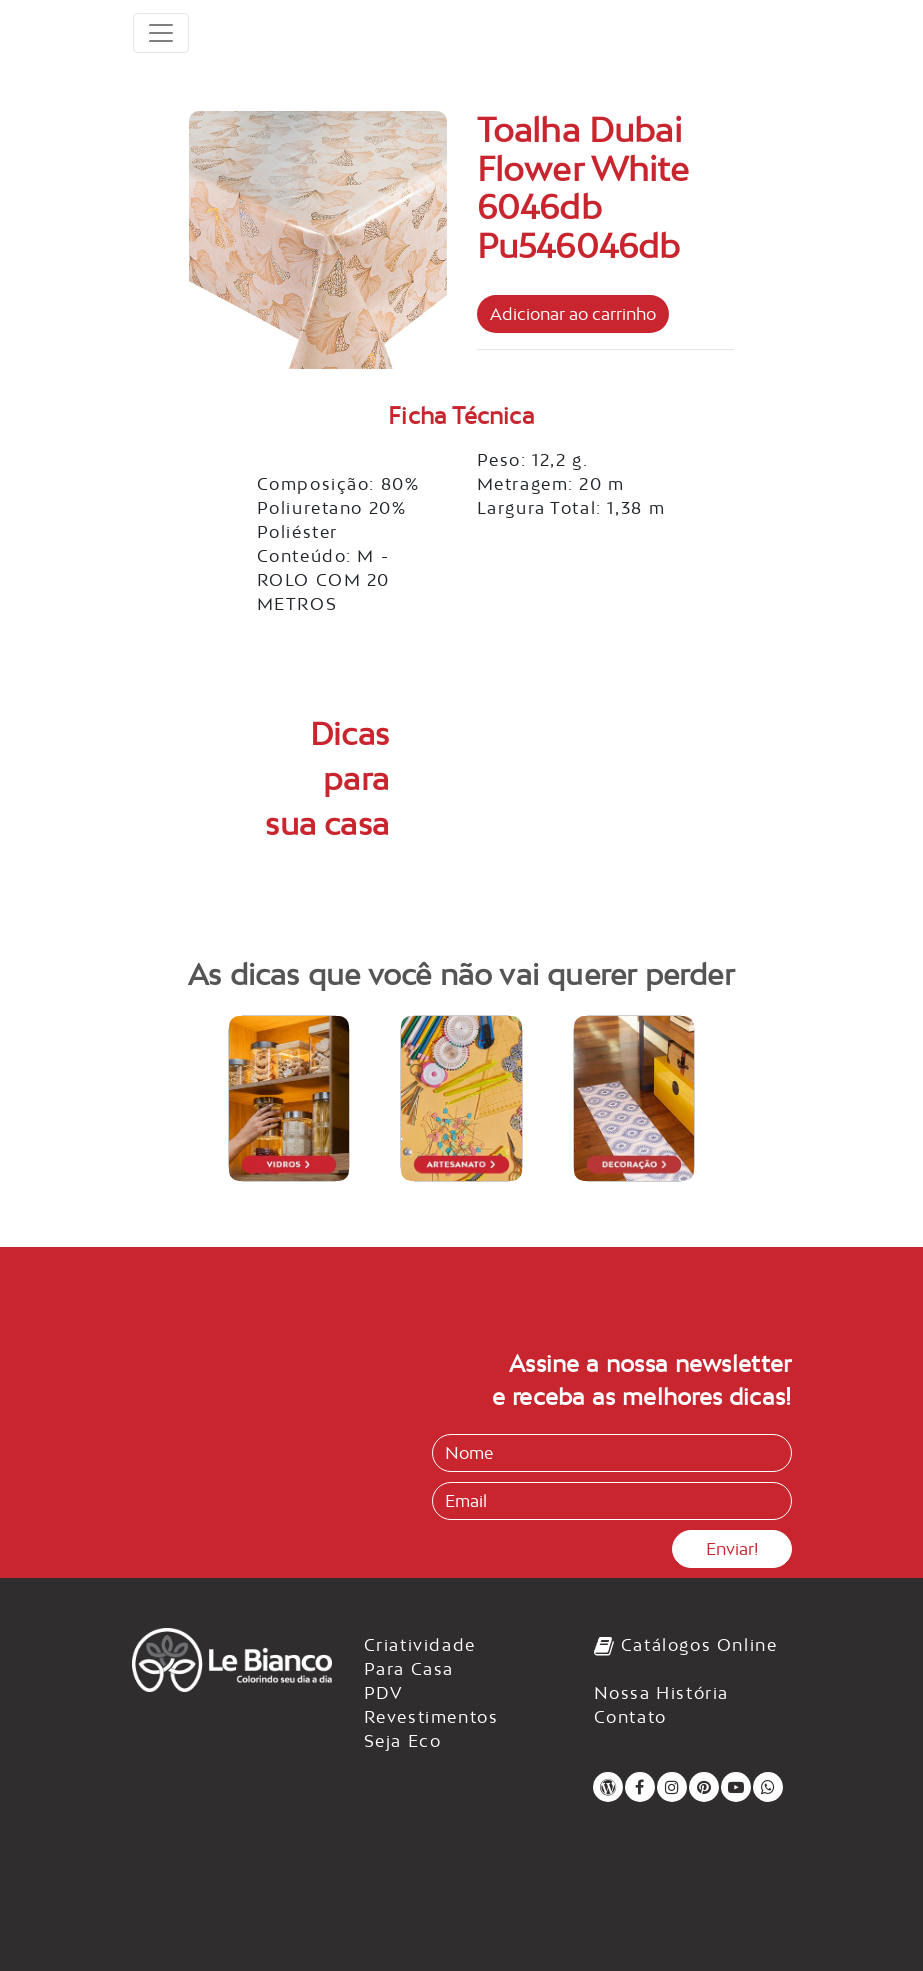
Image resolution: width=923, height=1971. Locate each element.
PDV (384, 1693)
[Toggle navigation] (161, 33)
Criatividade (420, 1645)
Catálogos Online (686, 1645)
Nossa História (661, 1693)
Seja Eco (403, 1741)
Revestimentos (431, 1717)
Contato (630, 1717)
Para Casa (409, 1669)
